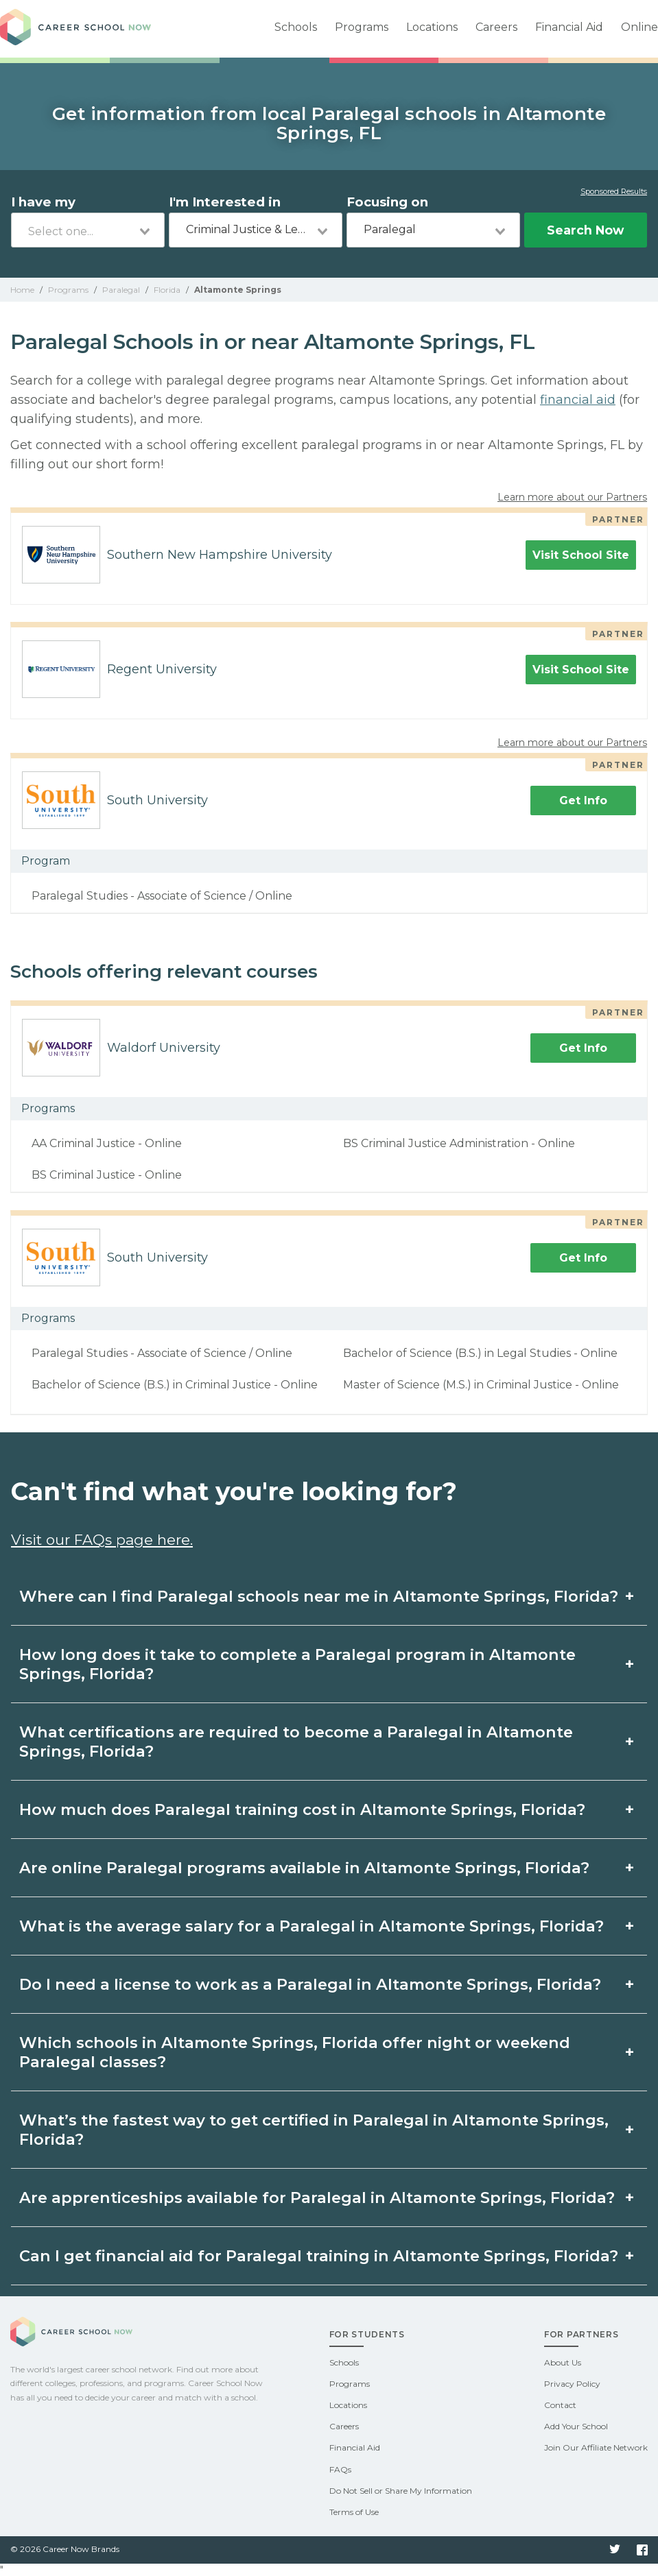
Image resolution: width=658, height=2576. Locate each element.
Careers (496, 27)
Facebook (642, 2549)
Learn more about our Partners (572, 497)
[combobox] (88, 230)
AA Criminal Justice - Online (107, 1143)
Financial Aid (569, 27)
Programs (361, 27)
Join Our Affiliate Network (596, 2447)
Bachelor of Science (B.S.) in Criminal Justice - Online (175, 1384)
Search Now (585, 230)
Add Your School (576, 2426)
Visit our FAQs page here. (102, 1539)
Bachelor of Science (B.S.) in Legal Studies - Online (480, 1353)
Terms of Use (354, 2512)
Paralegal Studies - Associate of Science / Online (162, 895)
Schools (295, 27)
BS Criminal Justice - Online (107, 1174)
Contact (560, 2405)
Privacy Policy (572, 2384)
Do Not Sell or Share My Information (400, 2490)
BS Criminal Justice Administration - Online (459, 1143)
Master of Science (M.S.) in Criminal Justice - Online (481, 1384)
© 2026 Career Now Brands (64, 2549)
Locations (432, 27)
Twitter (614, 2549)
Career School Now (75, 29)
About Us (562, 2362)
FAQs (340, 2469)
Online (639, 27)
